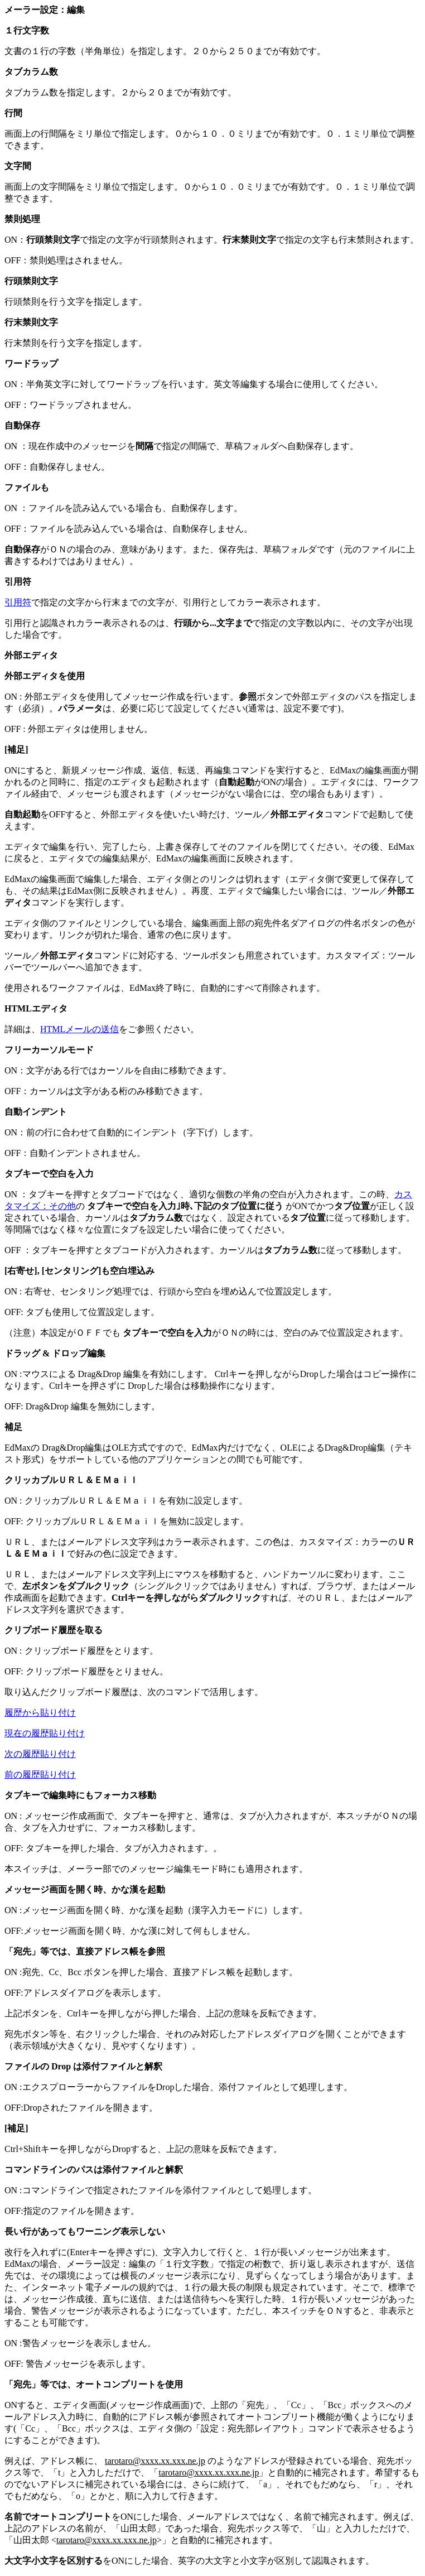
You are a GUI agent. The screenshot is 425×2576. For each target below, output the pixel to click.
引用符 (17, 602)
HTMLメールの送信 (79, 1029)
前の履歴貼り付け (40, 1774)
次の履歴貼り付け (40, 1754)
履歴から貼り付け (40, 1712)
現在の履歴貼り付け (44, 1733)
